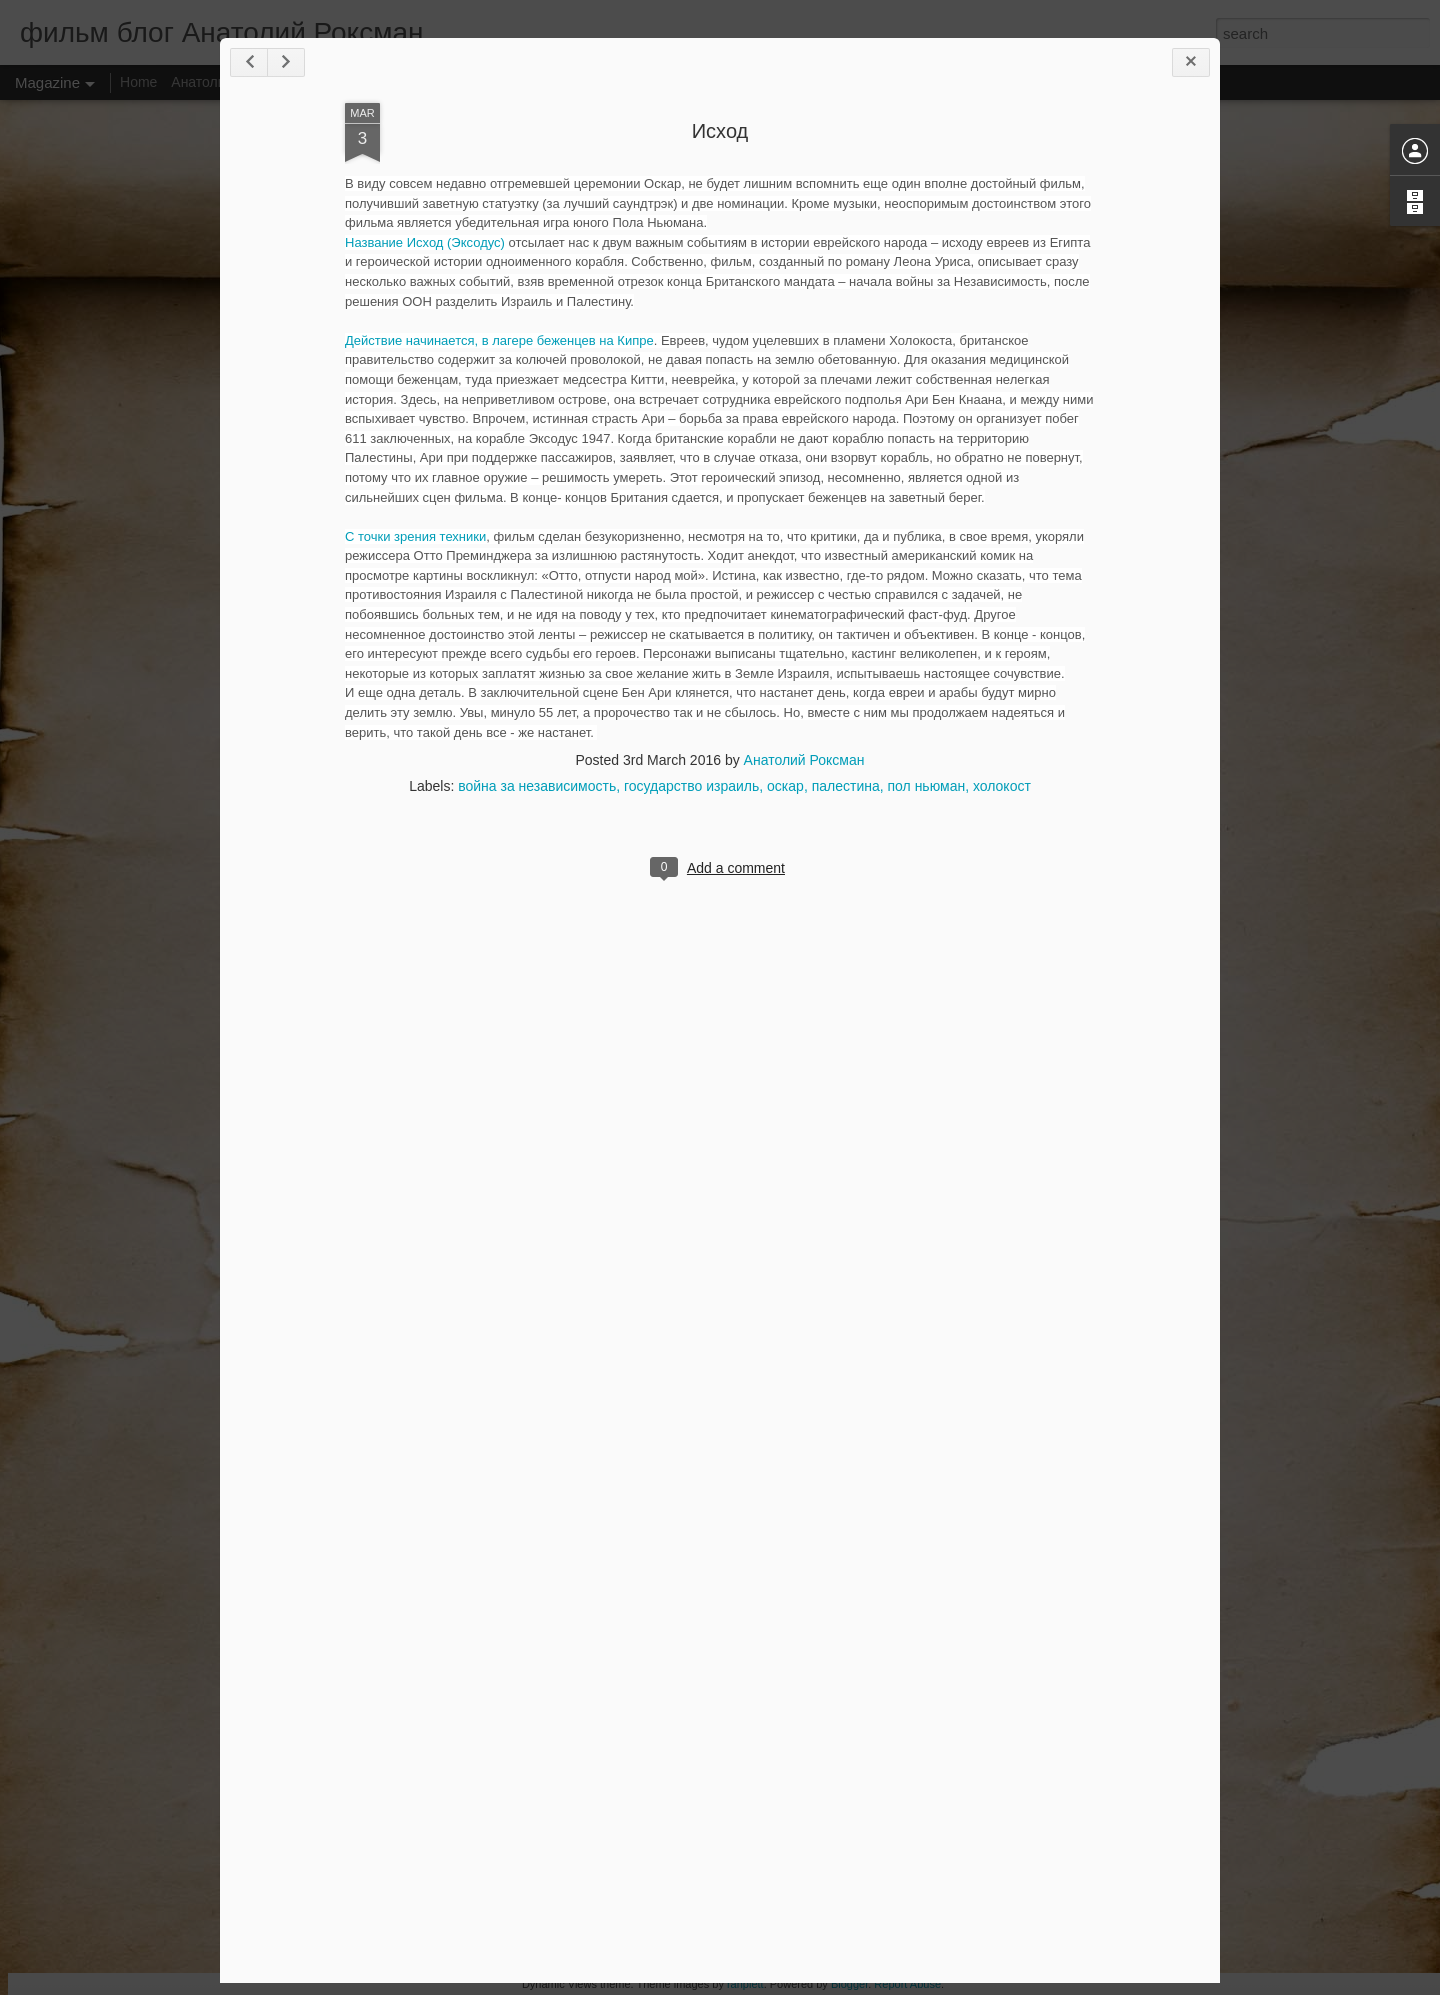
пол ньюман (927, 786)
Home (138, 82)
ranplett (745, 1984)
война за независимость (537, 786)
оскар (785, 786)
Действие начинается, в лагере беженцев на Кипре (499, 340)
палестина (846, 786)
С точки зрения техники (415, 536)
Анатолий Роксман (804, 760)
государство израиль (691, 786)
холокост (1002, 786)
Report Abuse (907, 1984)
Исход (720, 131)
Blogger (849, 1984)
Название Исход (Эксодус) (425, 242)
